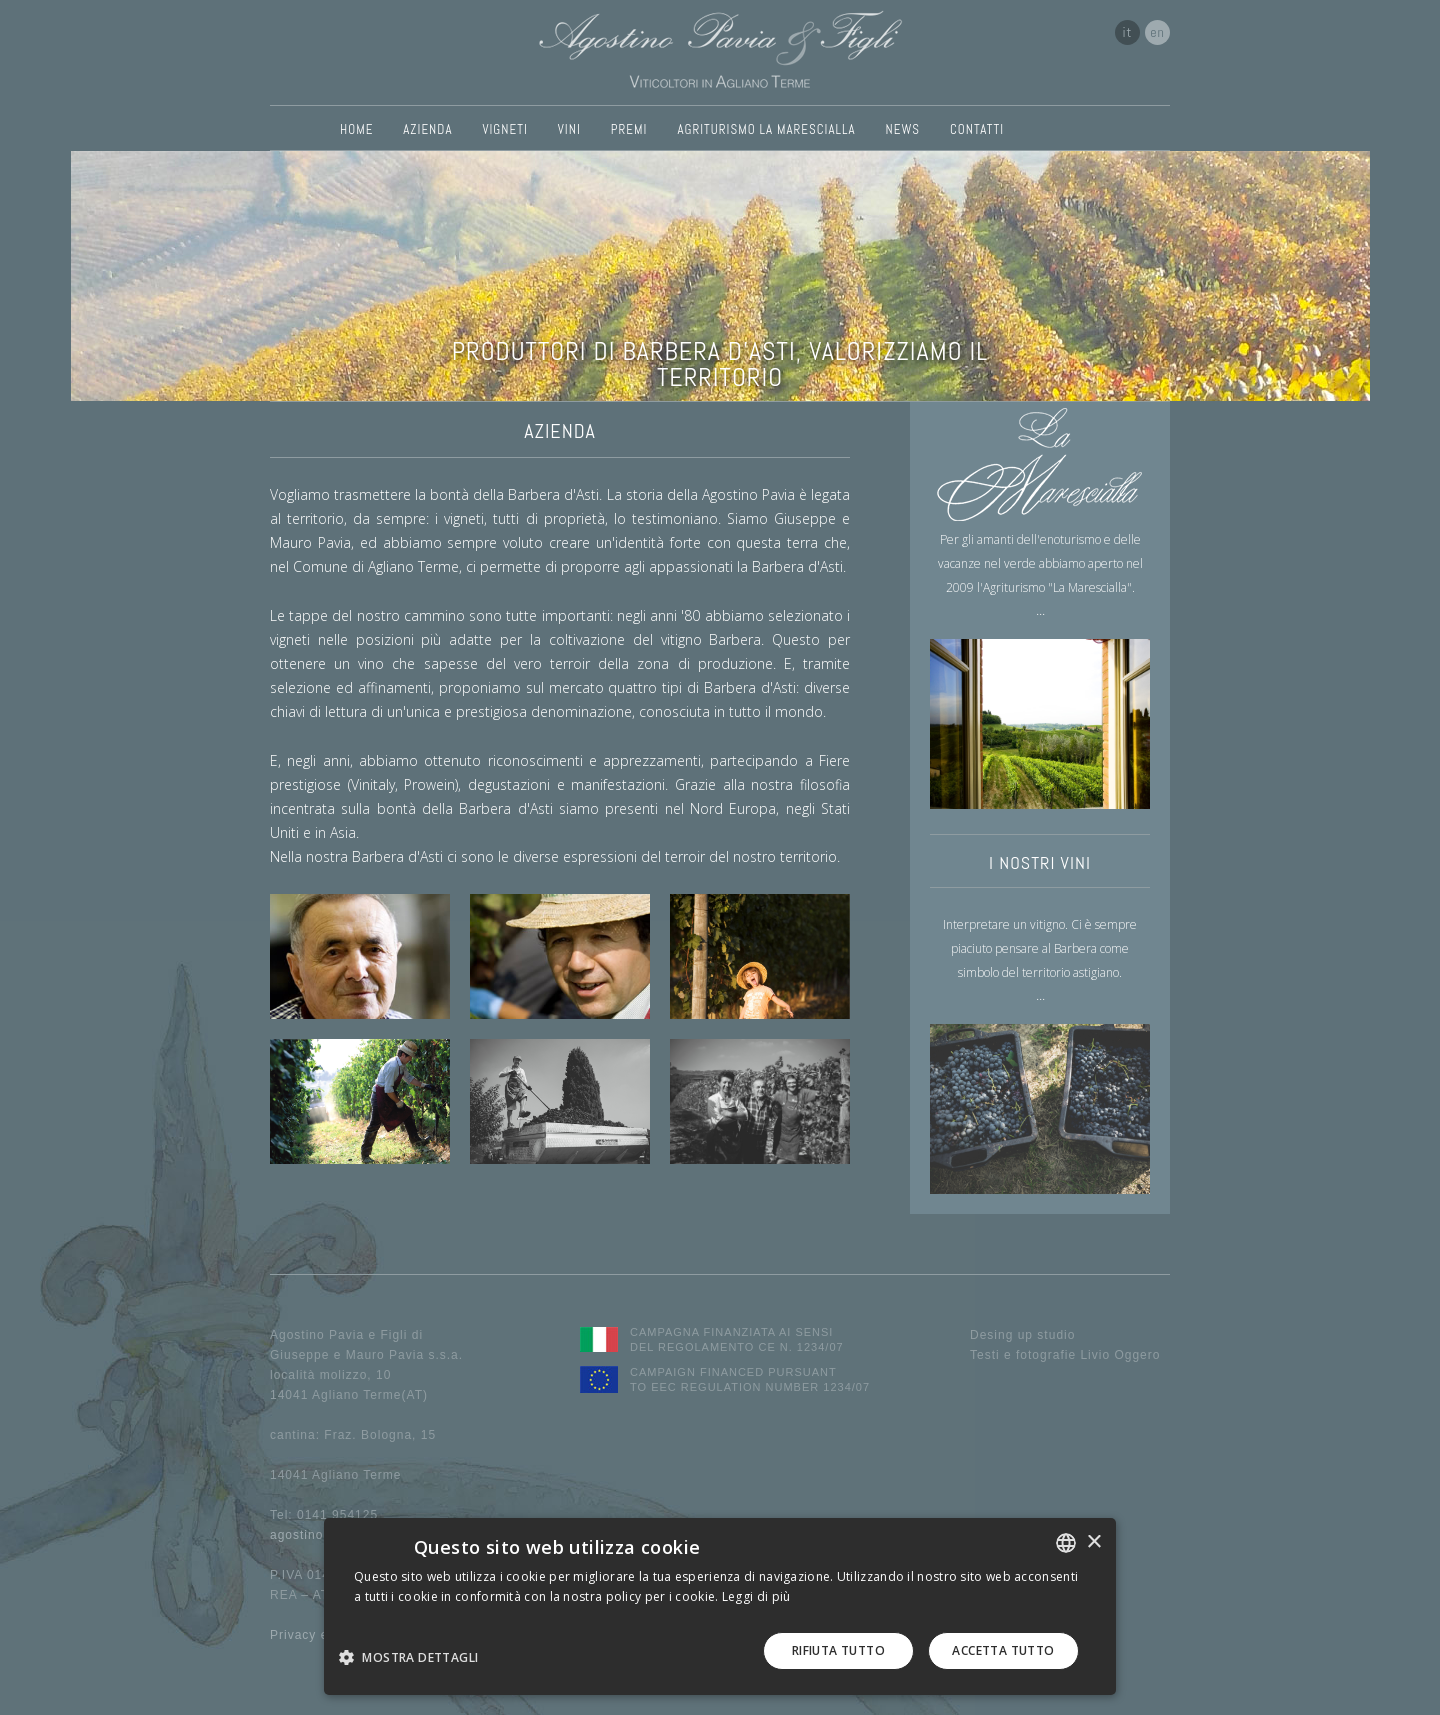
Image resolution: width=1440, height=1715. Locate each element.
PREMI (629, 129)
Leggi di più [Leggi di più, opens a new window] (756, 1596)
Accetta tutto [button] (1003, 1650)
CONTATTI (977, 129)
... (1040, 609)
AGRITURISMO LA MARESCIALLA (766, 129)
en (1157, 32)
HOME (356, 129)
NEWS (903, 129)
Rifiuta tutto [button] (838, 1650)
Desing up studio (1022, 1335)
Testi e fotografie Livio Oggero (1065, 1355)
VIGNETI (504, 129)
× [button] (1093, 1542)
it (1128, 32)
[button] (416, 1656)
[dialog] (720, 1606)
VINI (569, 129)
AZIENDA (427, 129)
